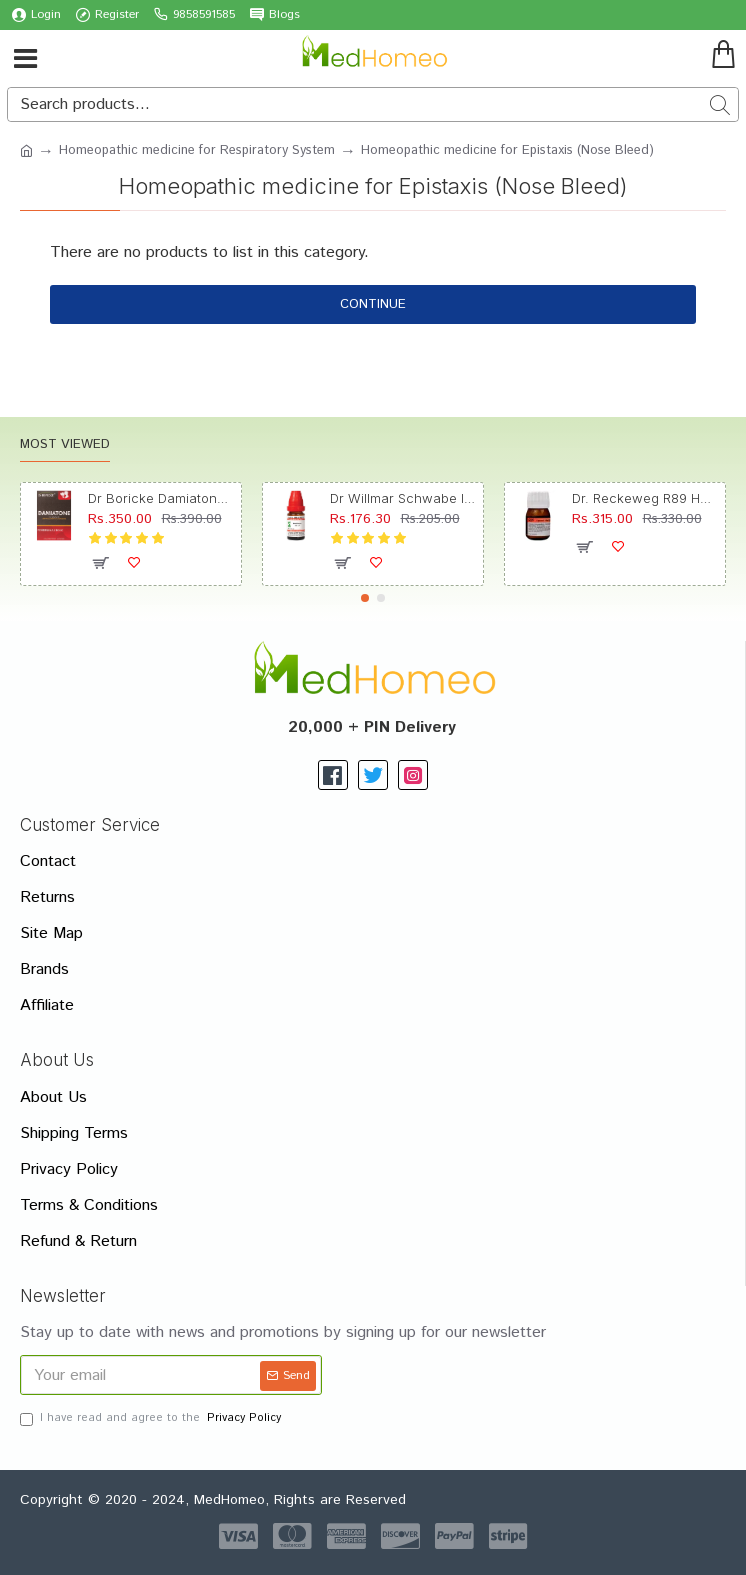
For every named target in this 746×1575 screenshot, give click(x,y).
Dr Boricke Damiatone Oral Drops (161, 498)
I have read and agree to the (152, 1418)
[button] (365, 598)
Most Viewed (65, 445)
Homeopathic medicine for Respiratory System (197, 150)
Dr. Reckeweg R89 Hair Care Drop (645, 498)
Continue (373, 304)
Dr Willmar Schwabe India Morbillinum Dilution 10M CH (403, 498)
